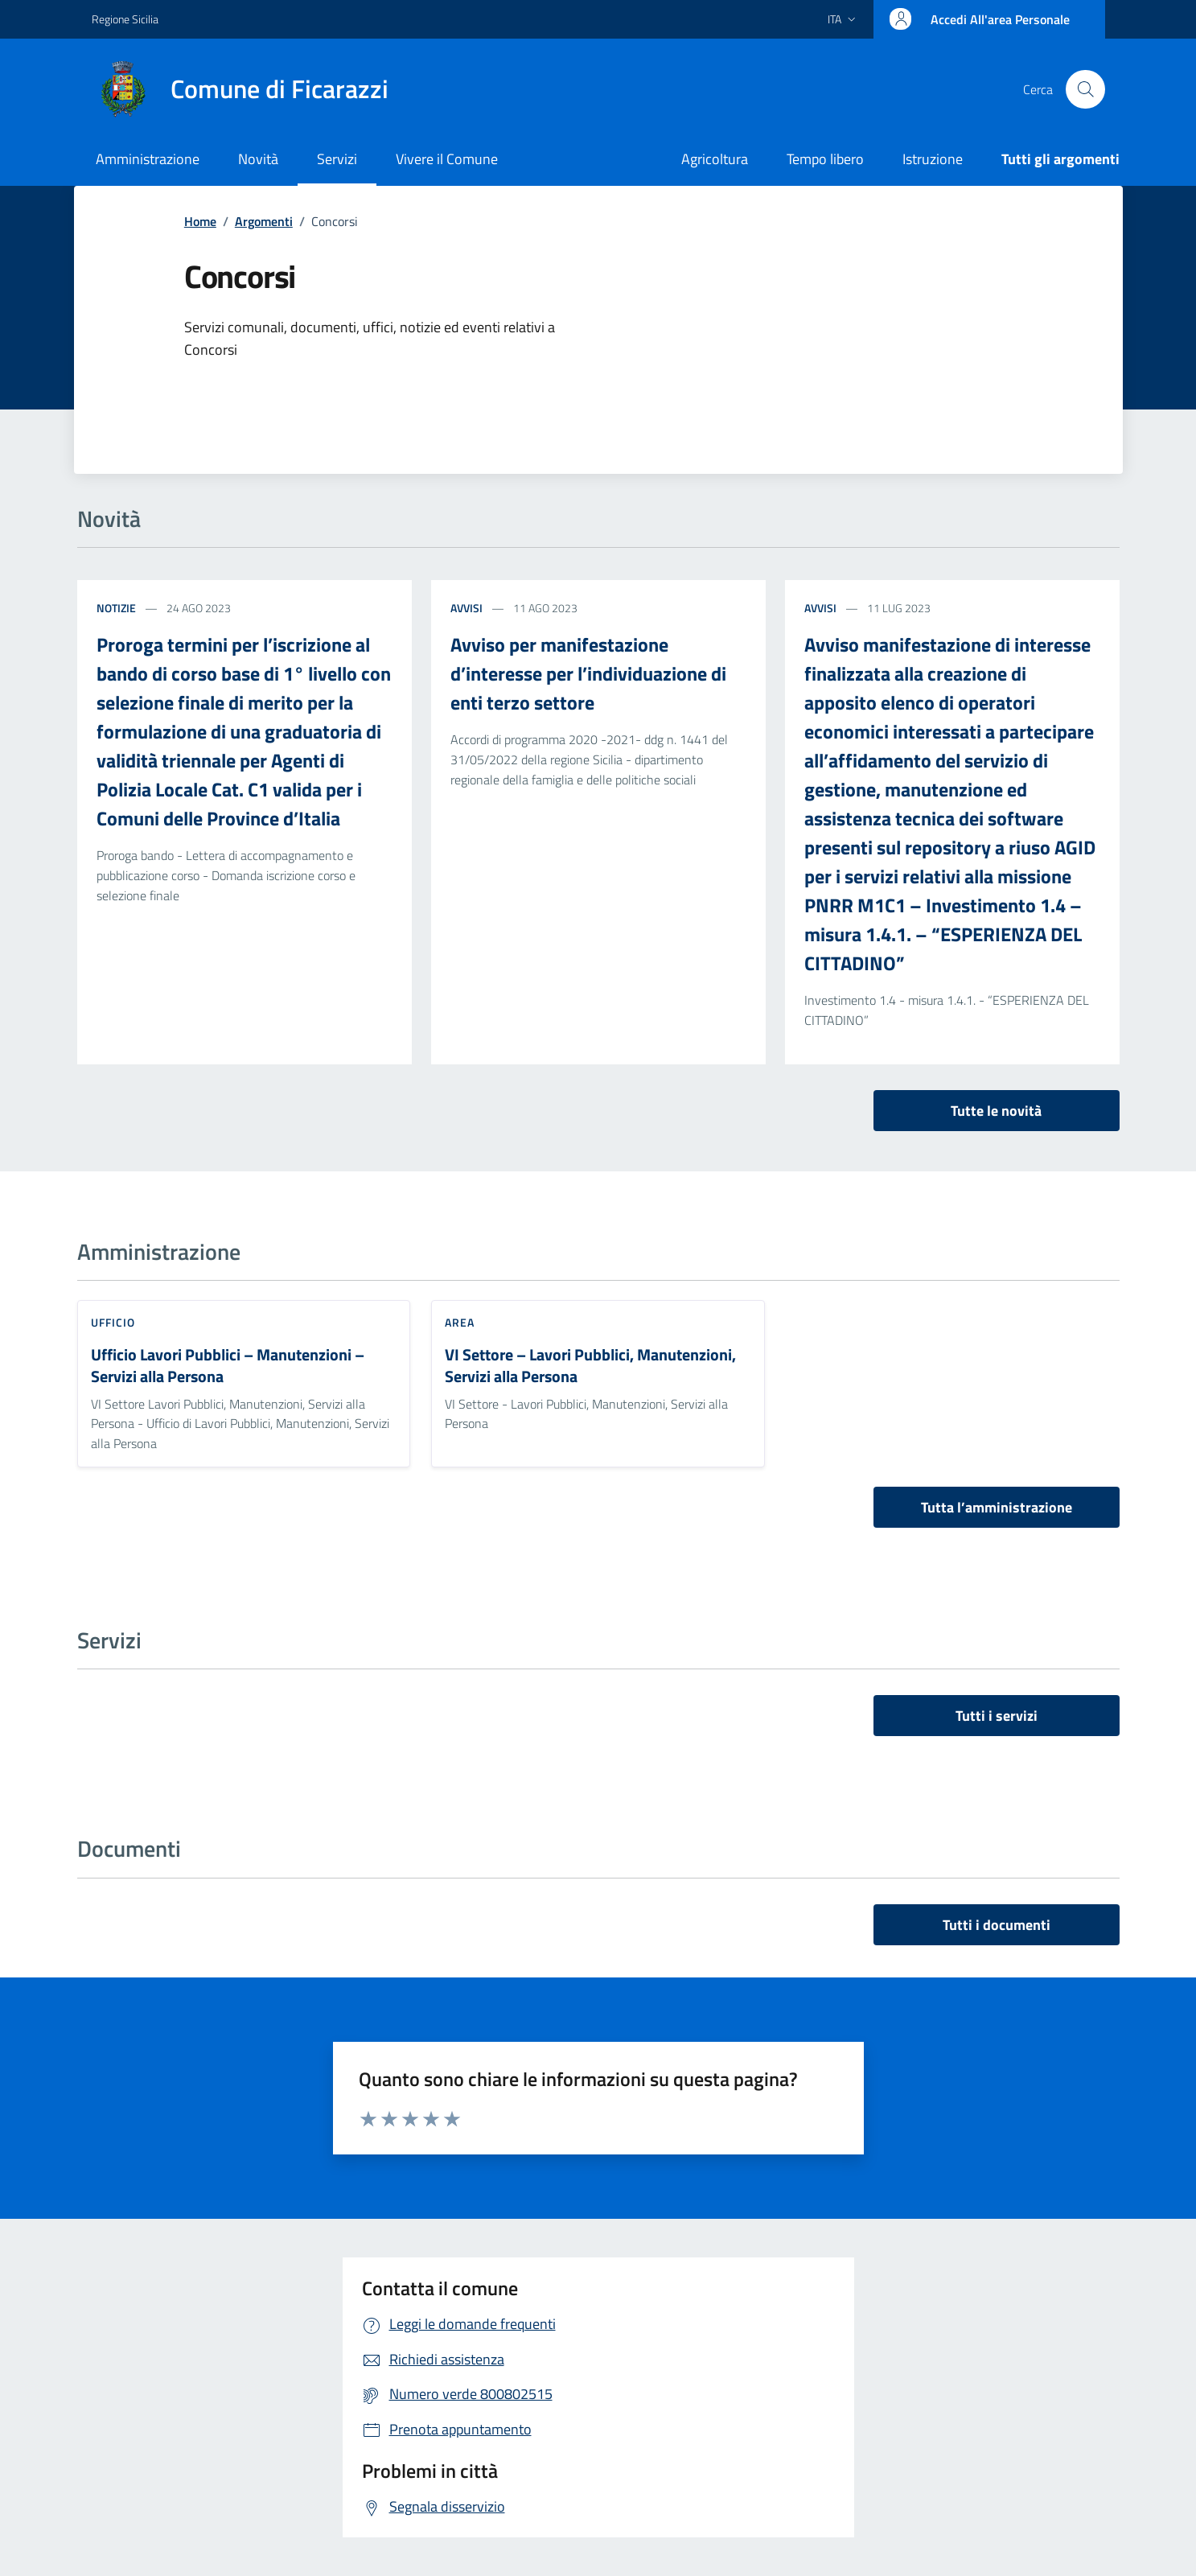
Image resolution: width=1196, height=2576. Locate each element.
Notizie (116, 607)
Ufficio (113, 1322)
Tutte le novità (996, 1110)
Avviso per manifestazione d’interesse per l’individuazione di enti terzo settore (588, 673)
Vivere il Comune (447, 159)
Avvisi (466, 607)
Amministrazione (147, 159)
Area (460, 1322)
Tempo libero (825, 159)
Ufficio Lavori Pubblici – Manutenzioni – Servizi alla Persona (227, 1365)
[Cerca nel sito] (1085, 89)
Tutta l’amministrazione (996, 1507)
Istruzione (932, 159)
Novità (258, 159)
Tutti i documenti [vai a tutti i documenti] (996, 1925)
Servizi (337, 159)
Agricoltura (714, 159)
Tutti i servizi (997, 1715)
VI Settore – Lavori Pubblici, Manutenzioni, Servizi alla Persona (590, 1365)
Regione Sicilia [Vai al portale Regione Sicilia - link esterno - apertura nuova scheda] (125, 18)
